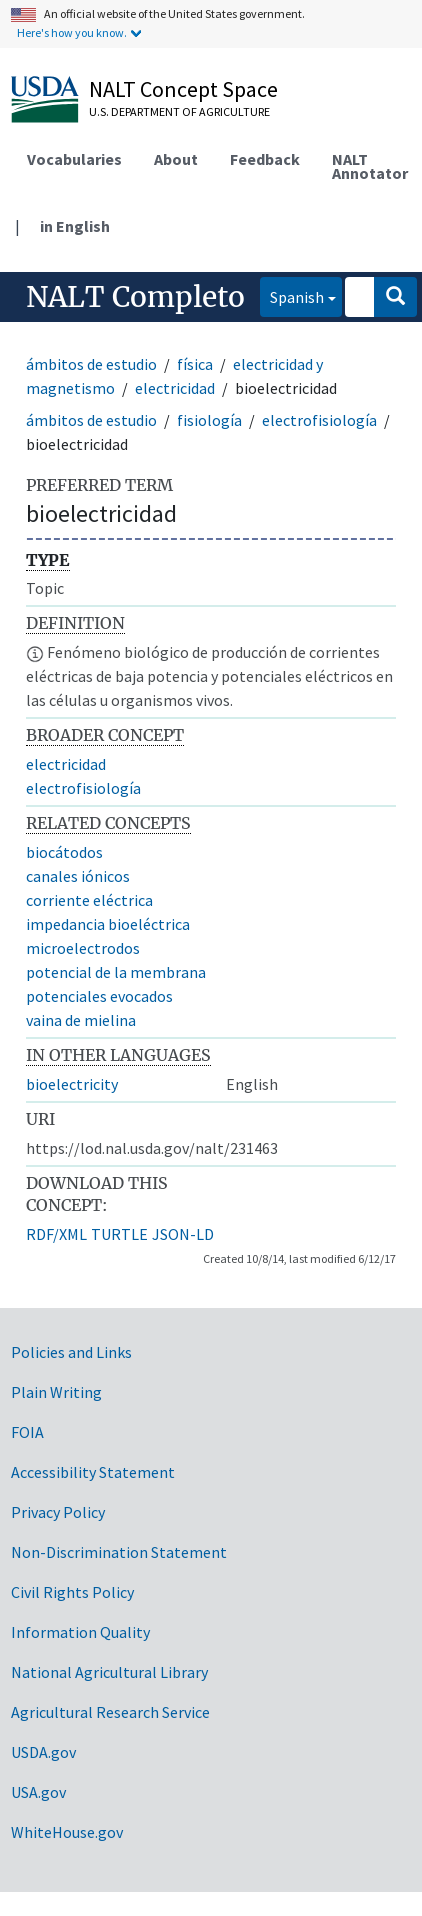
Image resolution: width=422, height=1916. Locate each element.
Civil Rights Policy (72, 1592)
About (176, 159)
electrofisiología (319, 420)
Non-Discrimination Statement (119, 1552)
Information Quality (80, 1632)
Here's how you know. (72, 32)
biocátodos (64, 852)
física (195, 364)
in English (75, 226)
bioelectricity (72, 1084)
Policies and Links (71, 1352)
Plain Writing (56, 1392)
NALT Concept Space (183, 89)
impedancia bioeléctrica (108, 924)
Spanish (292, 295)
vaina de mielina (81, 1020)
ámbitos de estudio (91, 364)
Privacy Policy (58, 1512)
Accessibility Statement (93, 1472)
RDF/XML (56, 1234)
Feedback (265, 159)
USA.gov (38, 1792)
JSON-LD (183, 1234)
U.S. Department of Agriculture (179, 111)
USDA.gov (43, 1752)
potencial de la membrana (116, 972)
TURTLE (119, 1234)
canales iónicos (78, 876)
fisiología (209, 420)
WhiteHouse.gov (67, 1832)
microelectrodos (83, 948)
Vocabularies (74, 159)
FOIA (27, 1432)
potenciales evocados (99, 996)
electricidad (175, 388)
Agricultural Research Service (110, 1712)
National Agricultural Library (109, 1672)
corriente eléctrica (89, 900)
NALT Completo (135, 297)
